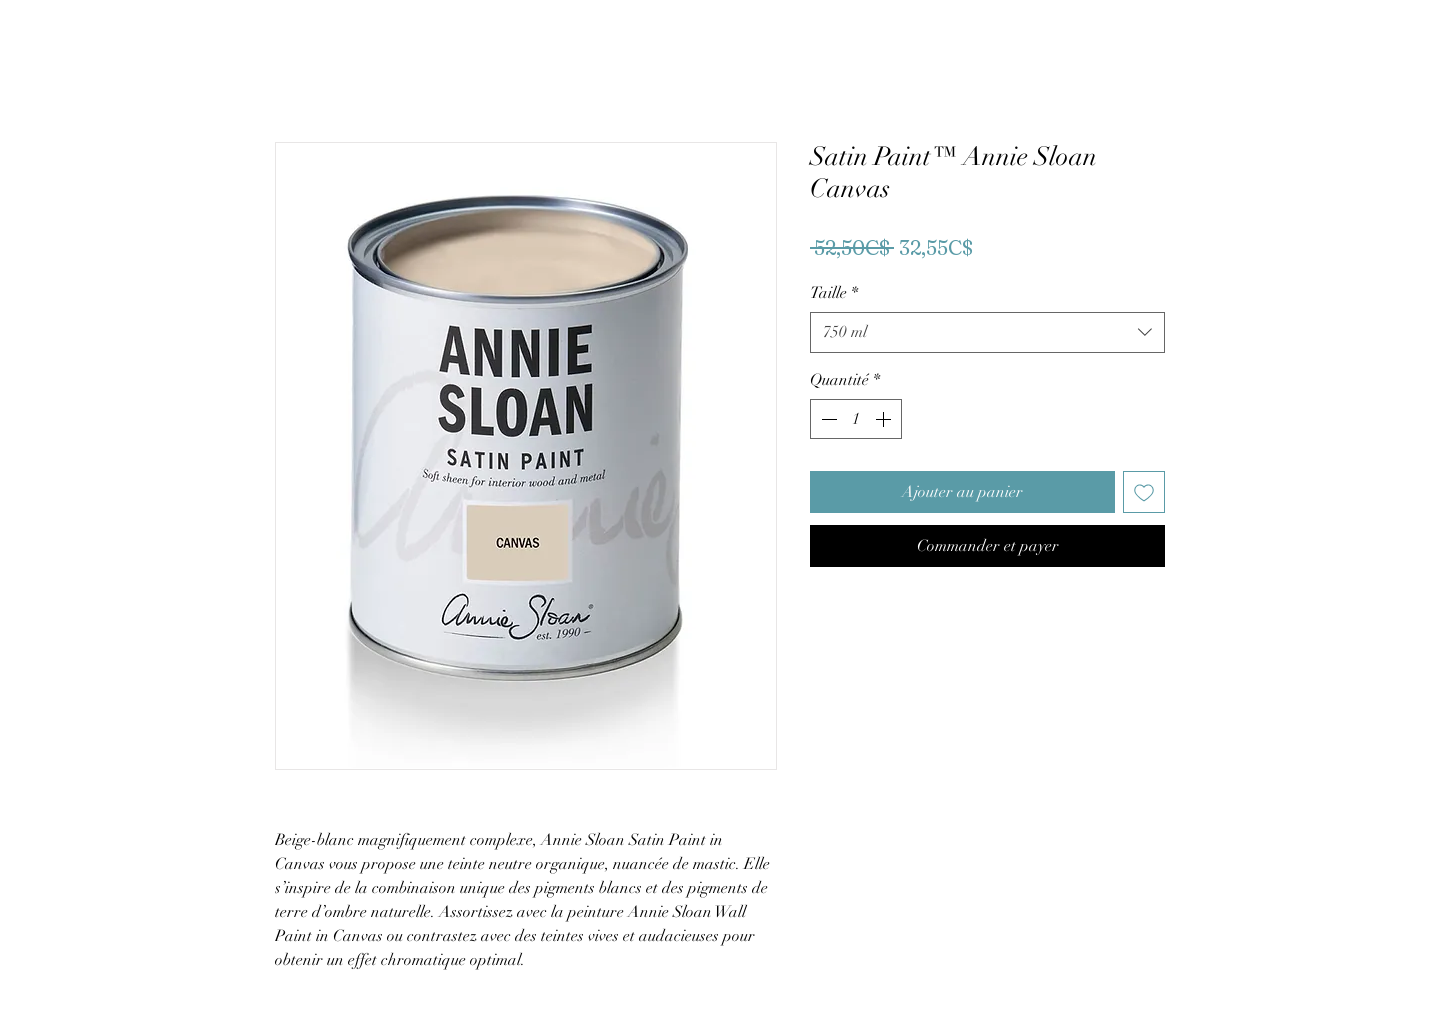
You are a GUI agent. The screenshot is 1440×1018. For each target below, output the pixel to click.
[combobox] (987, 332)
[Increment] (885, 419)
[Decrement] (827, 419)
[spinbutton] (856, 419)
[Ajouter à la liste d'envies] (1144, 492)
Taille (834, 293)
